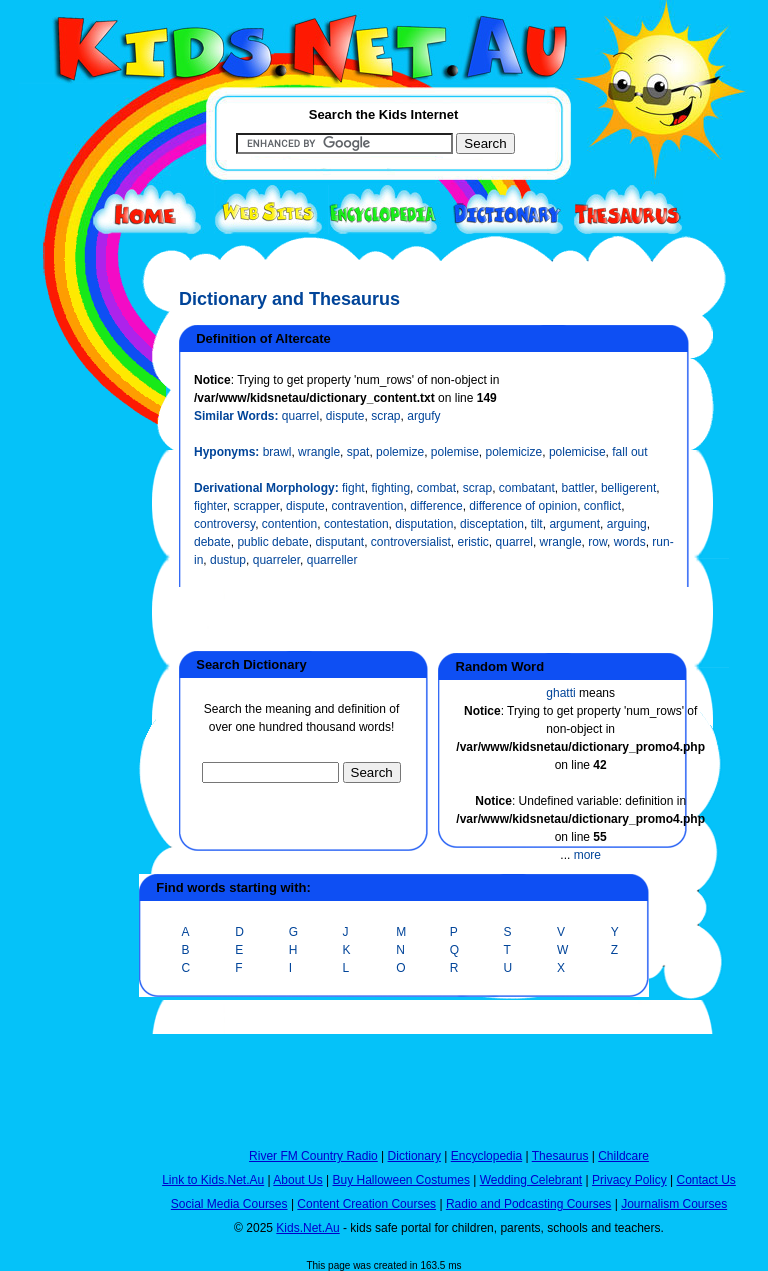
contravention (367, 506)
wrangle (319, 452)
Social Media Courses (229, 1204)
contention (289, 524)
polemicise (577, 452)
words (630, 542)
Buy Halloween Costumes (400, 1180)
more (587, 855)
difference (436, 506)
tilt (537, 524)
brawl (277, 452)
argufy (423, 416)
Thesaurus (560, 1156)
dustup (228, 560)
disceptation (492, 524)
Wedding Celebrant (531, 1180)
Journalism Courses (674, 1204)
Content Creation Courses (366, 1204)
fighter (210, 506)
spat (358, 452)
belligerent (628, 488)
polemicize (514, 452)
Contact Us (705, 1180)
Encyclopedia (486, 1156)
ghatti (560, 693)
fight (353, 488)
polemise (455, 452)
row (597, 542)
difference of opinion (523, 506)
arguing (627, 524)
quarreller (332, 560)
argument (574, 524)
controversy (224, 524)
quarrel (300, 416)
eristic (473, 542)
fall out (629, 452)
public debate (272, 542)
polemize (400, 452)
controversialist (411, 542)
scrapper (256, 506)
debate (212, 542)
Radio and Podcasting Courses (528, 1204)
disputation (424, 524)
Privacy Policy (629, 1180)
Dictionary (414, 1156)
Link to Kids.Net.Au (213, 1180)
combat (436, 488)
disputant (339, 542)
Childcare (623, 1156)
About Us (297, 1180)
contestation (356, 524)
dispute (345, 416)
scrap (385, 416)
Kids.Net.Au (307, 1228)
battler (578, 488)
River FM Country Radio (313, 1156)
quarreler (276, 560)
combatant (527, 488)
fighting (390, 488)
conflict (602, 506)
